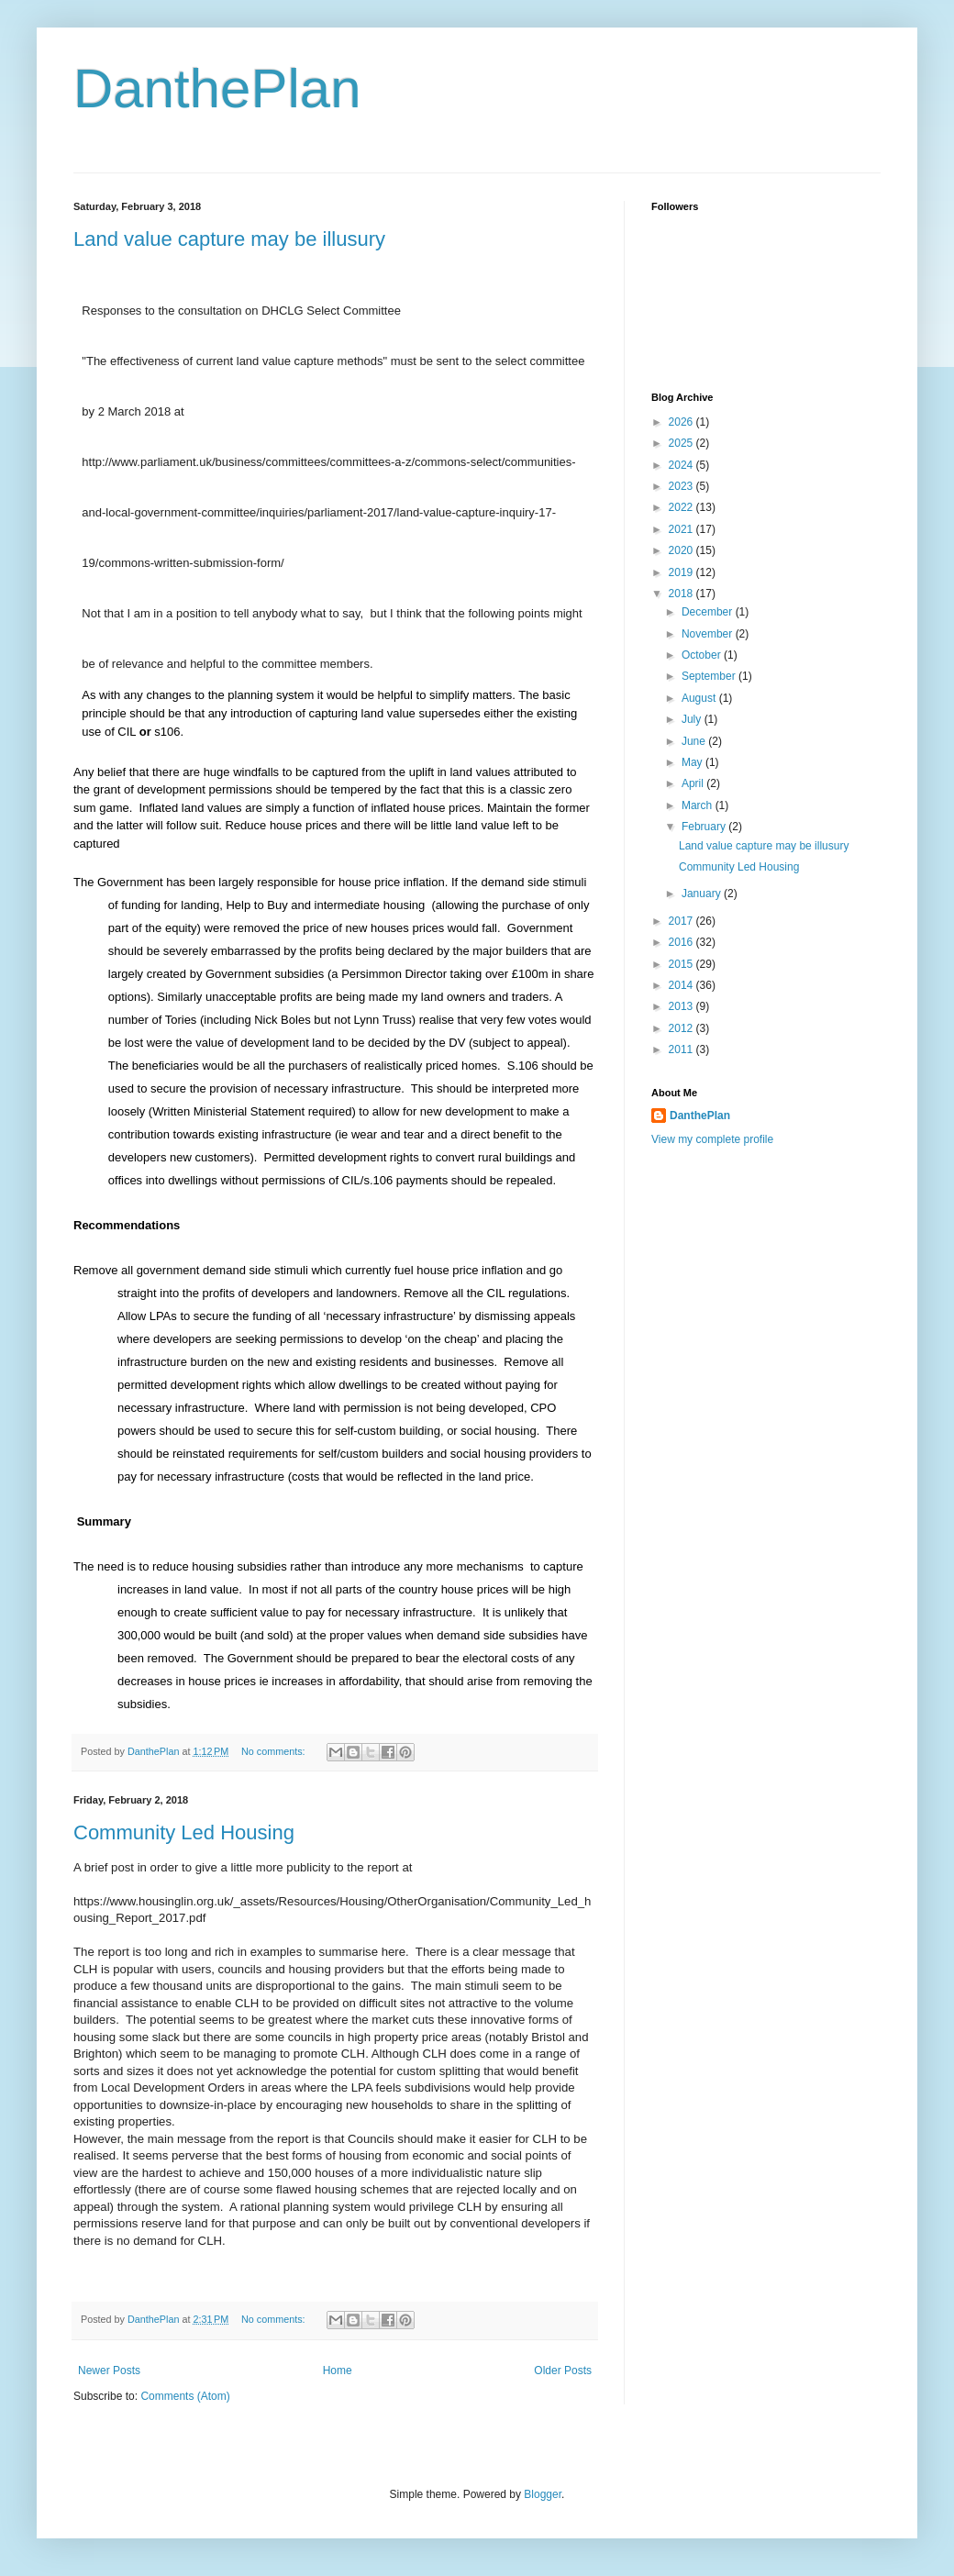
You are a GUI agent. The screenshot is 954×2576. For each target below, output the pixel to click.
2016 (682, 942)
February (705, 826)
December (709, 611)
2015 (682, 964)
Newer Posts (109, 2370)
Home (337, 2370)
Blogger (542, 2494)
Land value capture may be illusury (229, 239)
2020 (682, 550)
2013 (682, 1006)
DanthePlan (217, 88)
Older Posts (563, 2370)
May (693, 762)
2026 (682, 422)
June (695, 741)
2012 (682, 1028)
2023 (682, 486)
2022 (682, 507)
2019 (682, 572)
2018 (682, 593)
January (703, 893)
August (700, 698)
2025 (682, 443)
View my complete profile (712, 1139)
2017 (682, 921)
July (693, 719)
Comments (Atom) (184, 2396)
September (710, 676)
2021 (682, 529)
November (709, 633)
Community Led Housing (183, 1832)
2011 (682, 1049)
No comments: (274, 1751)
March (699, 805)
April (694, 783)
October (703, 655)
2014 (682, 985)
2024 (682, 465)
